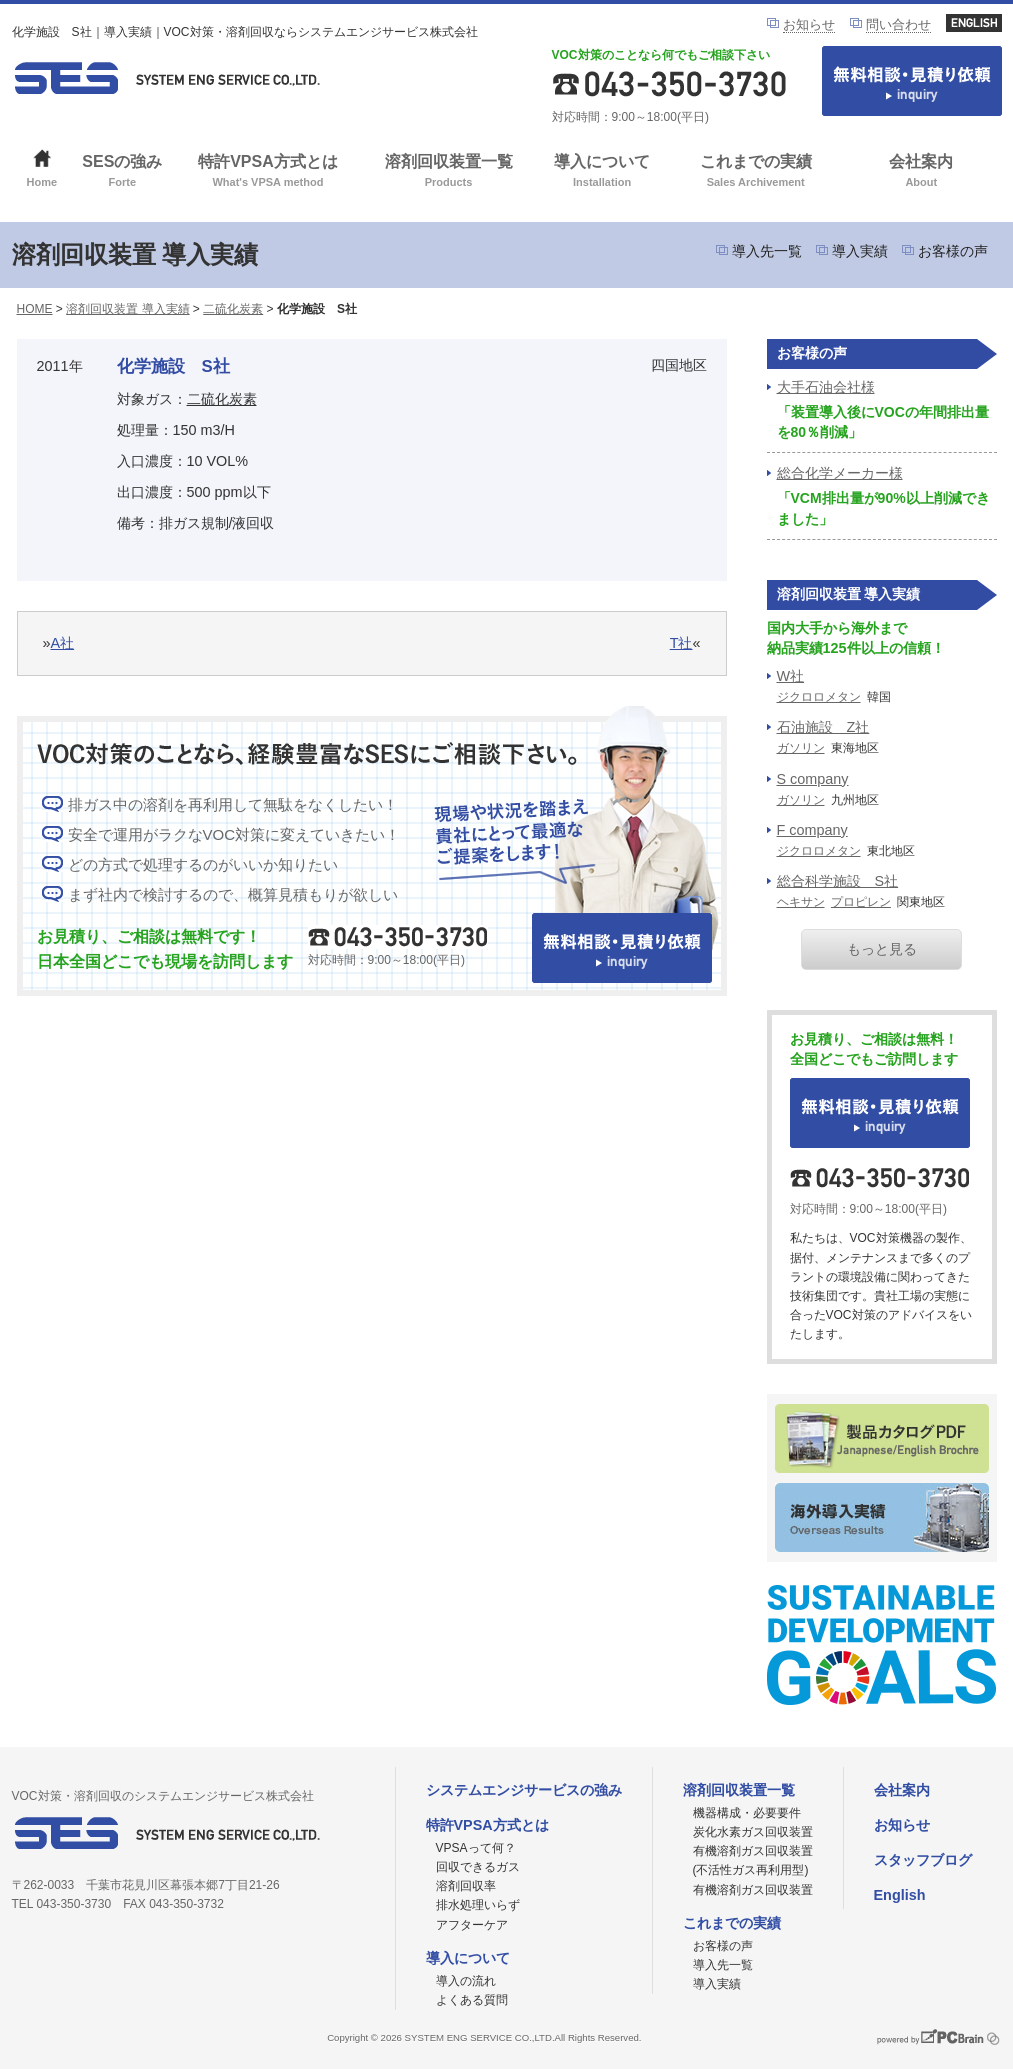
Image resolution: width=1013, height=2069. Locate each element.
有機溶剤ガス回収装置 (753, 1890)
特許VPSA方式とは (268, 172)
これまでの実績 (755, 172)
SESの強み (122, 172)
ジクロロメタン (819, 697)
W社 (791, 676)
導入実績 (860, 251)
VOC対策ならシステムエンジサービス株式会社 (167, 78)
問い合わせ (898, 24)
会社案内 (921, 172)
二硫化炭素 (233, 309)
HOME (35, 309)
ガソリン (801, 748)
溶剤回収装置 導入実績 (127, 309)
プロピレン (861, 902)
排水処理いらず (478, 1905)
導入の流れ (466, 1981)
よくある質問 (472, 2000)
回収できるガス (478, 1867)
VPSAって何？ (476, 1848)
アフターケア (472, 1925)
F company (812, 830)
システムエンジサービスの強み (524, 1790)
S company (813, 779)
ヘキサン (801, 902)
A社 (63, 643)
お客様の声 (953, 251)
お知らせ (809, 24)
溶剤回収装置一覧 (448, 172)
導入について (602, 172)
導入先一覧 (767, 251)
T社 (681, 643)
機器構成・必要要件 (747, 1813)
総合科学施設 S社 (838, 881)
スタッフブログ (923, 1860)
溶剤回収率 (466, 1886)
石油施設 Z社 (823, 727)
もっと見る (882, 949)
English (900, 1895)
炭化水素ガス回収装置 (753, 1832)
